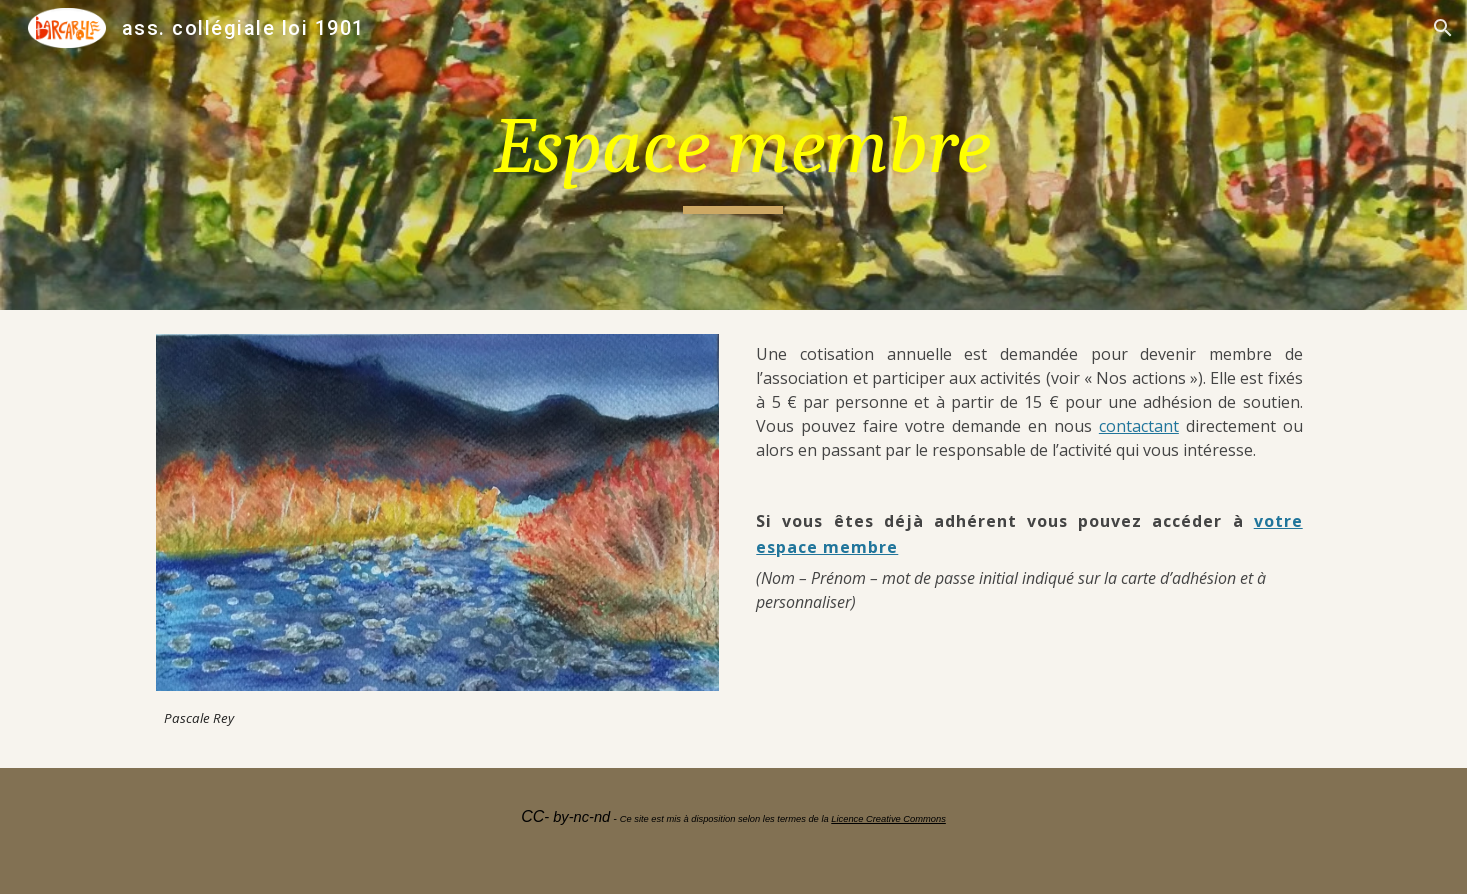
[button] (1443, 28)
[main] (734, 155)
